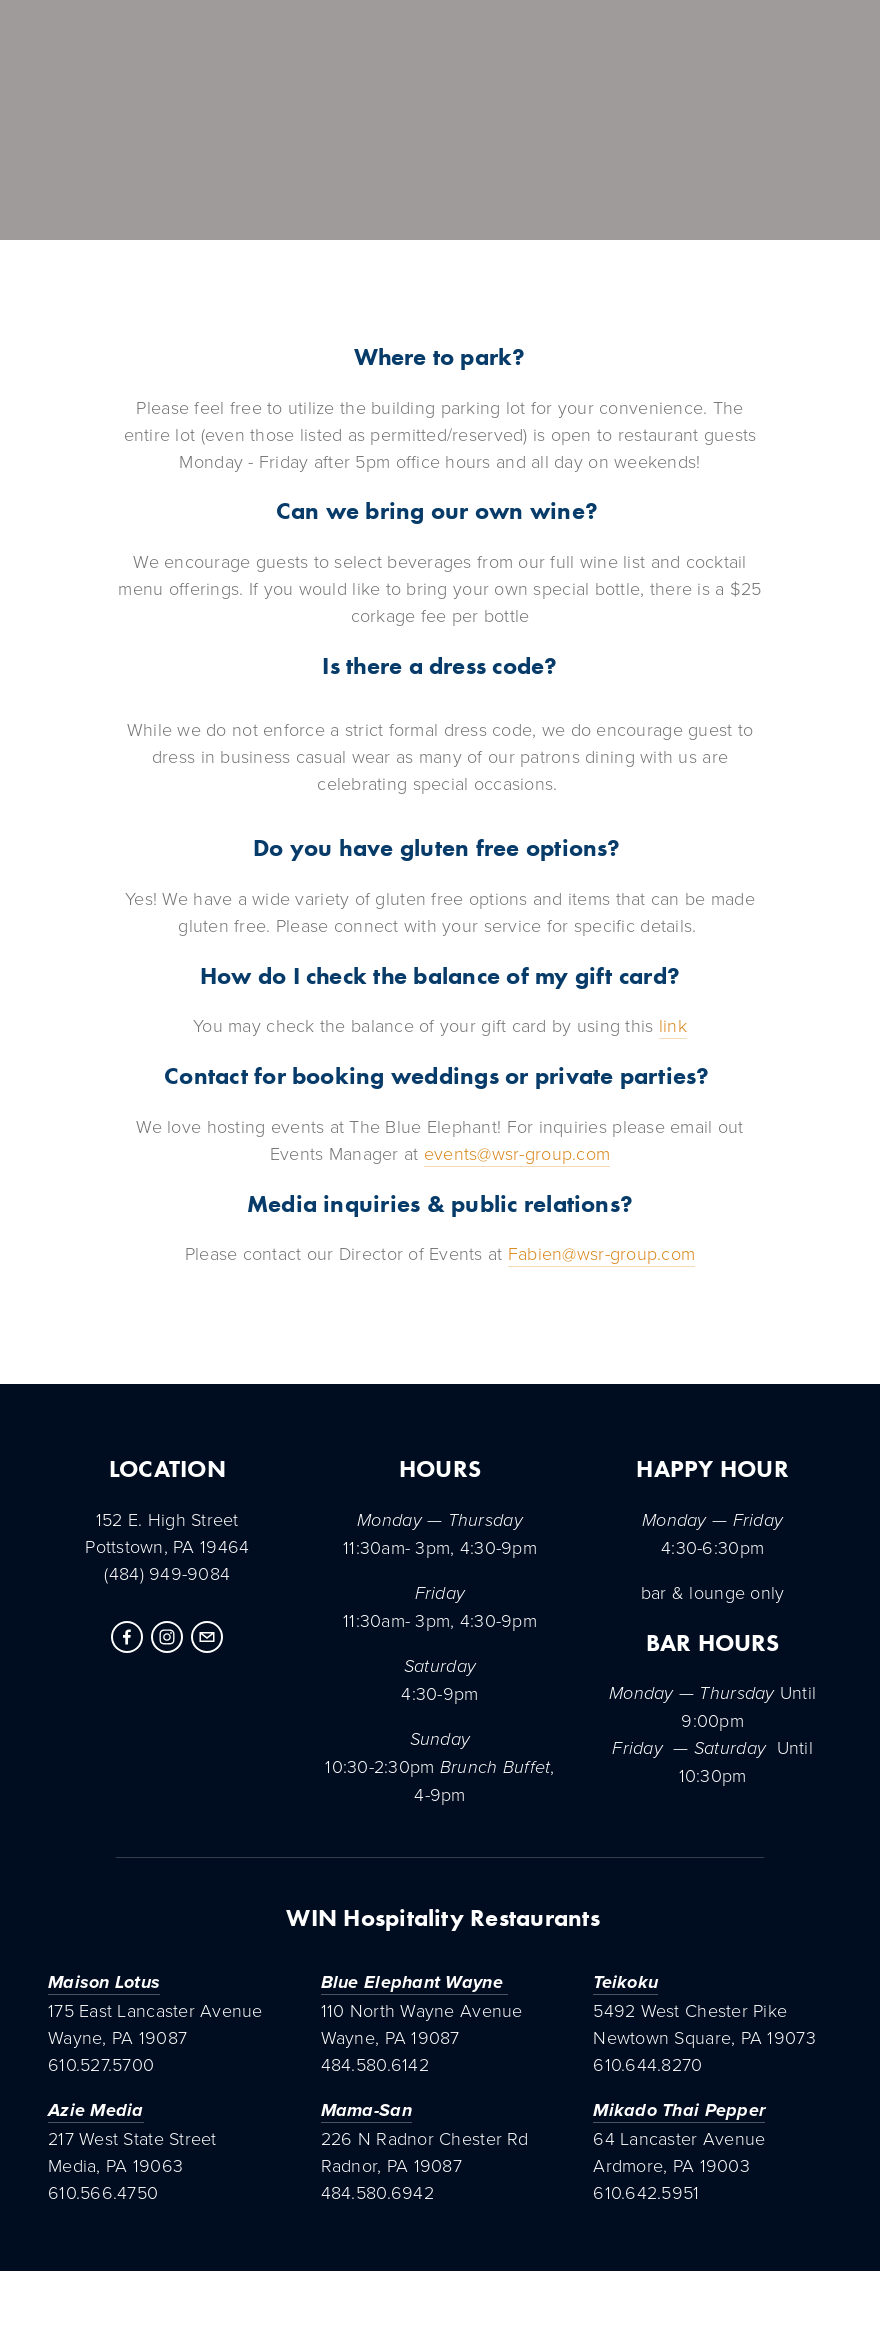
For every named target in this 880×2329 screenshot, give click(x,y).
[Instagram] (167, 1637)
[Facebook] (127, 1637)
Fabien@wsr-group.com (601, 1253)
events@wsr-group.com (517, 1153)
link (673, 1025)
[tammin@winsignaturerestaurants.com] (207, 1637)
